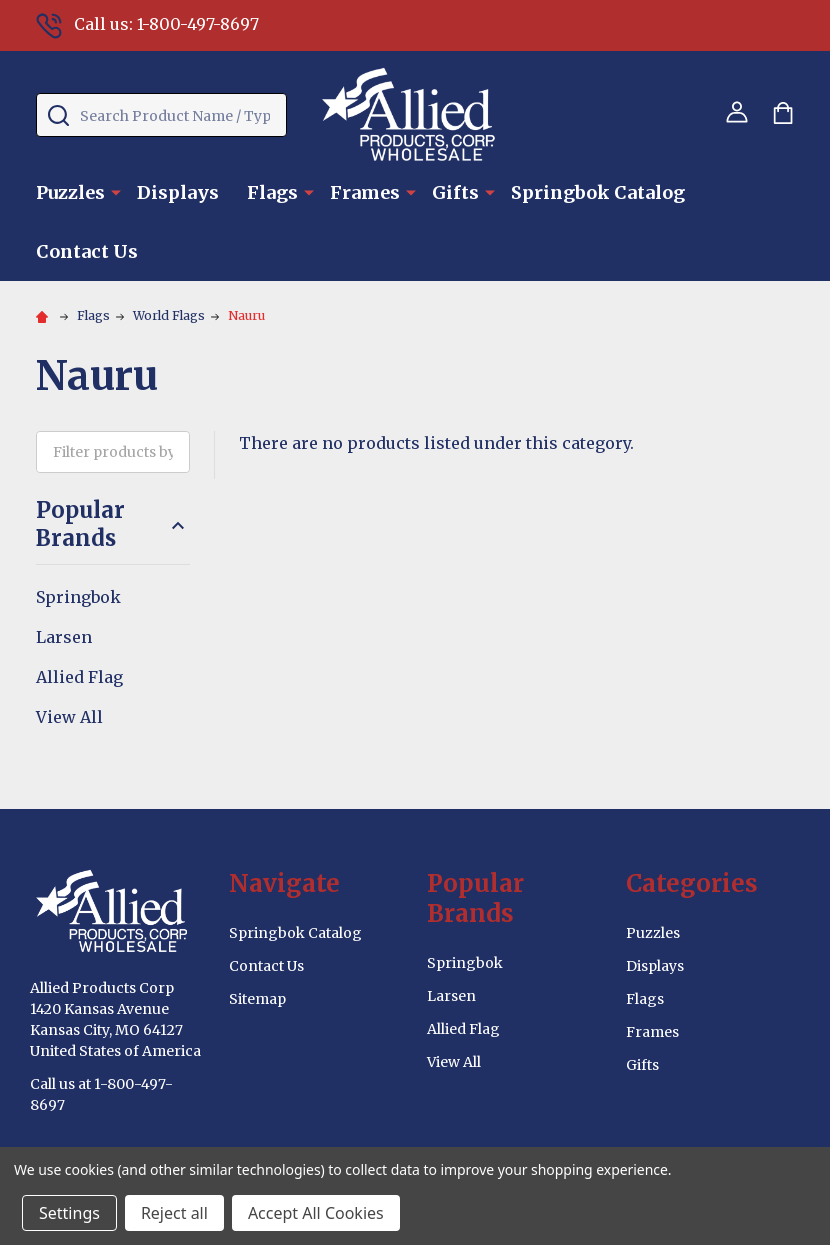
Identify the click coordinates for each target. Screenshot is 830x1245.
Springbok (78, 597)
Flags (272, 192)
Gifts (455, 192)
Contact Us (87, 251)
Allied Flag (79, 677)
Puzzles (70, 192)
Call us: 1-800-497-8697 (147, 24)
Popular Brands (113, 524)
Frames (365, 192)
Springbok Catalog (598, 192)
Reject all (174, 1213)
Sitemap (257, 999)
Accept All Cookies (316, 1213)
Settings (69, 1213)
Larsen (64, 637)
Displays (178, 192)
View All (69, 717)
